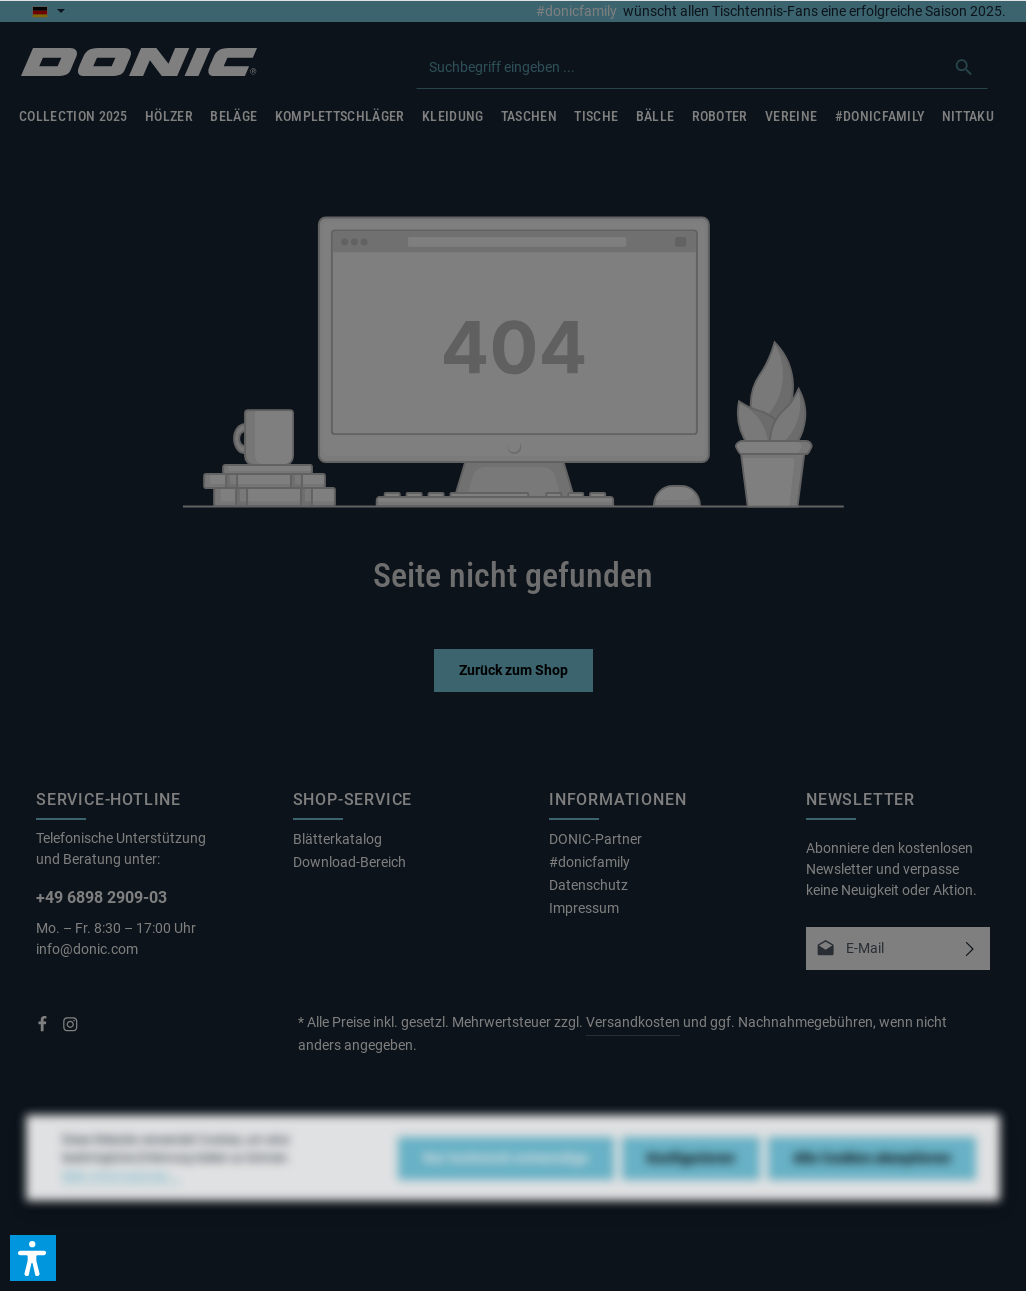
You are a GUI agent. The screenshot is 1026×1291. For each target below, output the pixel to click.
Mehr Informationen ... (121, 1205)
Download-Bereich (349, 862)
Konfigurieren (691, 1187)
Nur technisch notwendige (506, 1187)
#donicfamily (576, 11)
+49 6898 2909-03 (101, 897)
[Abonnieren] (969, 948)
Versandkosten (633, 1022)
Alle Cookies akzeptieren (872, 1187)
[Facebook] (44, 1028)
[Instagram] (70, 1028)
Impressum (584, 908)
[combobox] (679, 67)
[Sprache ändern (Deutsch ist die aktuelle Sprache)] (48, 11)
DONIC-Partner (595, 839)
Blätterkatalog (337, 839)
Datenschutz (588, 885)
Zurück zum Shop (513, 670)
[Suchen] (964, 67)
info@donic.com (88, 949)
